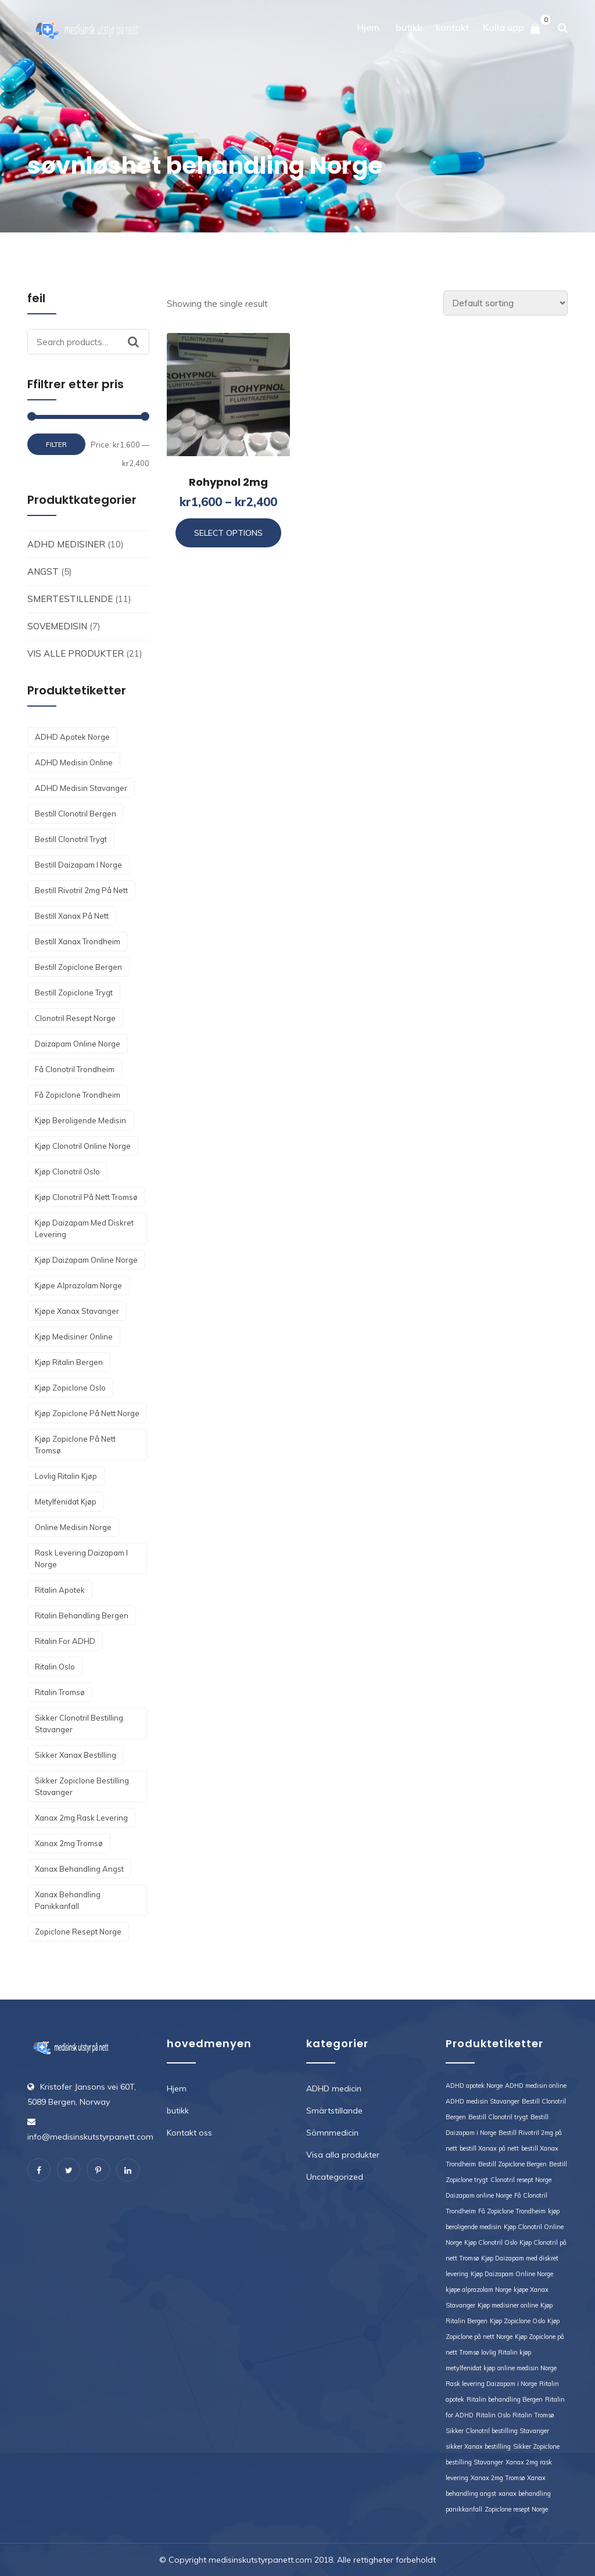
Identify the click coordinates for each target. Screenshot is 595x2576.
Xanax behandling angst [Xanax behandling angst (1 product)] (79, 1868)
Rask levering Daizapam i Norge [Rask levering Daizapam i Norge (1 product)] (81, 1558)
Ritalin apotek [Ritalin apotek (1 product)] (60, 1590)
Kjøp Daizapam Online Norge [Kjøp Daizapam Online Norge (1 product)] (86, 1259)
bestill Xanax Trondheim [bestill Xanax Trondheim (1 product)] (77, 941)
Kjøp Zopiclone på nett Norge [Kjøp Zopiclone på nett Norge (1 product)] (87, 1413)
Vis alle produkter (75, 653)
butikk (409, 27)
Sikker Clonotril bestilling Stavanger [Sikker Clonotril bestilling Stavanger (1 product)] (79, 1723)
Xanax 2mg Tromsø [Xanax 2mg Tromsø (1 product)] (69, 1843)
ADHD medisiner (66, 544)
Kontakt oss (189, 2132)
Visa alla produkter (342, 2154)
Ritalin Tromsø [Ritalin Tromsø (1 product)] (60, 1692)
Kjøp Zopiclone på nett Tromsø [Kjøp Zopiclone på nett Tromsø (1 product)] (75, 1444)
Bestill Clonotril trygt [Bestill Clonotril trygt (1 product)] (71, 839)
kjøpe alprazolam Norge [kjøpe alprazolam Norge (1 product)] (78, 1285)
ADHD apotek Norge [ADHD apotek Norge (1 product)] (72, 736)
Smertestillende (70, 598)
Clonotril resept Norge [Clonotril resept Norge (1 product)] (75, 1018)
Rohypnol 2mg (228, 482)
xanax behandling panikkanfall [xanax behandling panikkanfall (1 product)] (68, 1900)
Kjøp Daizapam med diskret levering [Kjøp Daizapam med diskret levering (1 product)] (84, 1228)
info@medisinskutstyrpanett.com (90, 2136)
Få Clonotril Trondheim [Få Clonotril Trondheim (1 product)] (74, 1069)
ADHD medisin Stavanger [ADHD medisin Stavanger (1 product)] (81, 788)
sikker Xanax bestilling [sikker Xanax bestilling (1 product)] (75, 1755)
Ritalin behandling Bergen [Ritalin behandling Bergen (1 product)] (81, 1615)
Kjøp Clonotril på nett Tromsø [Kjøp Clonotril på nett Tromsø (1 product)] (86, 1197)
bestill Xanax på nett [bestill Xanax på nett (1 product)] (72, 915)
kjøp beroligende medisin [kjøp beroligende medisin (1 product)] (80, 1120)
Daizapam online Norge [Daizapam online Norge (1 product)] (77, 1043)
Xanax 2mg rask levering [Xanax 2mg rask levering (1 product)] (81, 1817)
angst (43, 571)
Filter (56, 444)
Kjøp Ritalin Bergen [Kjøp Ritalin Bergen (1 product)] (69, 1362)
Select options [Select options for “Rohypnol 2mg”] (228, 533)
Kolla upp (503, 27)
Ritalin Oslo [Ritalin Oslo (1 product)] (55, 1666)
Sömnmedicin (332, 2132)
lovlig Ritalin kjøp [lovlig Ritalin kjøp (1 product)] (66, 1476)
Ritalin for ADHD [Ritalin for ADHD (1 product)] (65, 1641)
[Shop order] (505, 303)
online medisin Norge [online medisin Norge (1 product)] (73, 1527)
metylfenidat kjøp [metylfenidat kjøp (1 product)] (65, 1501)
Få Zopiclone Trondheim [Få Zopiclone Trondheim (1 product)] (77, 1094)
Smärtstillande (334, 2110)
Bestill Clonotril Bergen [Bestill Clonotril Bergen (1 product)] (75, 813)
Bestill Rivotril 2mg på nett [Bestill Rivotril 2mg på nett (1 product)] (81, 890)
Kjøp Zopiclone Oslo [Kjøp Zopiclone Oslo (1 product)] (70, 1387)
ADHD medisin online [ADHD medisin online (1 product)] (74, 762)
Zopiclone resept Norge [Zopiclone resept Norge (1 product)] (78, 1931)
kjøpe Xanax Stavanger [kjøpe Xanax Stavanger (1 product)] (77, 1311)
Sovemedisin (57, 626)
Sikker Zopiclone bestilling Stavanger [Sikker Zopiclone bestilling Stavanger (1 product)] (82, 1786)
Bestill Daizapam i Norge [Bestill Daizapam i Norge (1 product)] (78, 864)
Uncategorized (334, 2177)
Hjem (368, 27)
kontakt (452, 27)
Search (138, 341)
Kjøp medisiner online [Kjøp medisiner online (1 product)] (74, 1336)
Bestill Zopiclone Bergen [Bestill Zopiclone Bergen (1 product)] (78, 967)
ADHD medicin (333, 2088)
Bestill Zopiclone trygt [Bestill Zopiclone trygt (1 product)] (74, 992)
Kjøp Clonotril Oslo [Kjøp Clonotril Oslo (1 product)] (67, 1171)
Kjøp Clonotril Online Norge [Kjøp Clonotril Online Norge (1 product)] (83, 1146)
